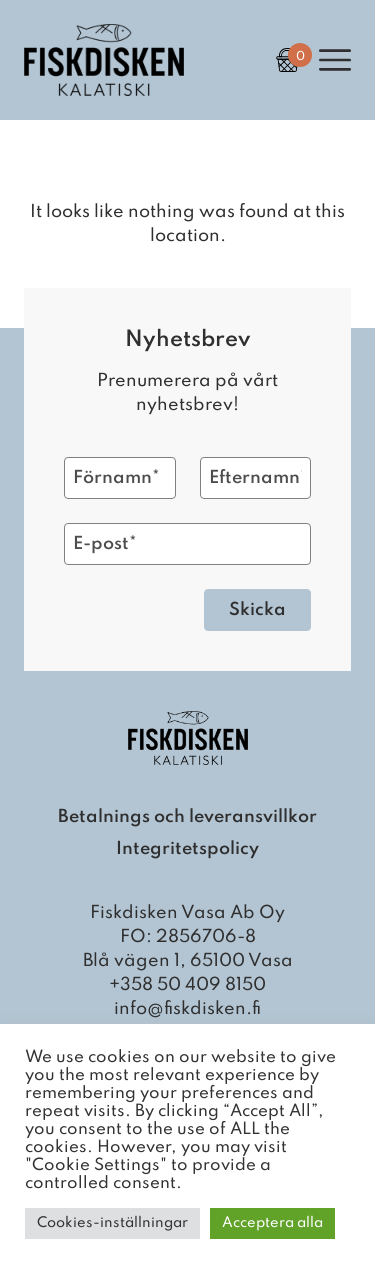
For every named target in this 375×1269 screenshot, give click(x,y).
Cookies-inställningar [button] (112, 1223)
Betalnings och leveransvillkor (187, 817)
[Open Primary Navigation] (335, 60)
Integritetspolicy (187, 849)
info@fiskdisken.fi (187, 1009)
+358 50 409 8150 (187, 985)
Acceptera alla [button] (272, 1223)
